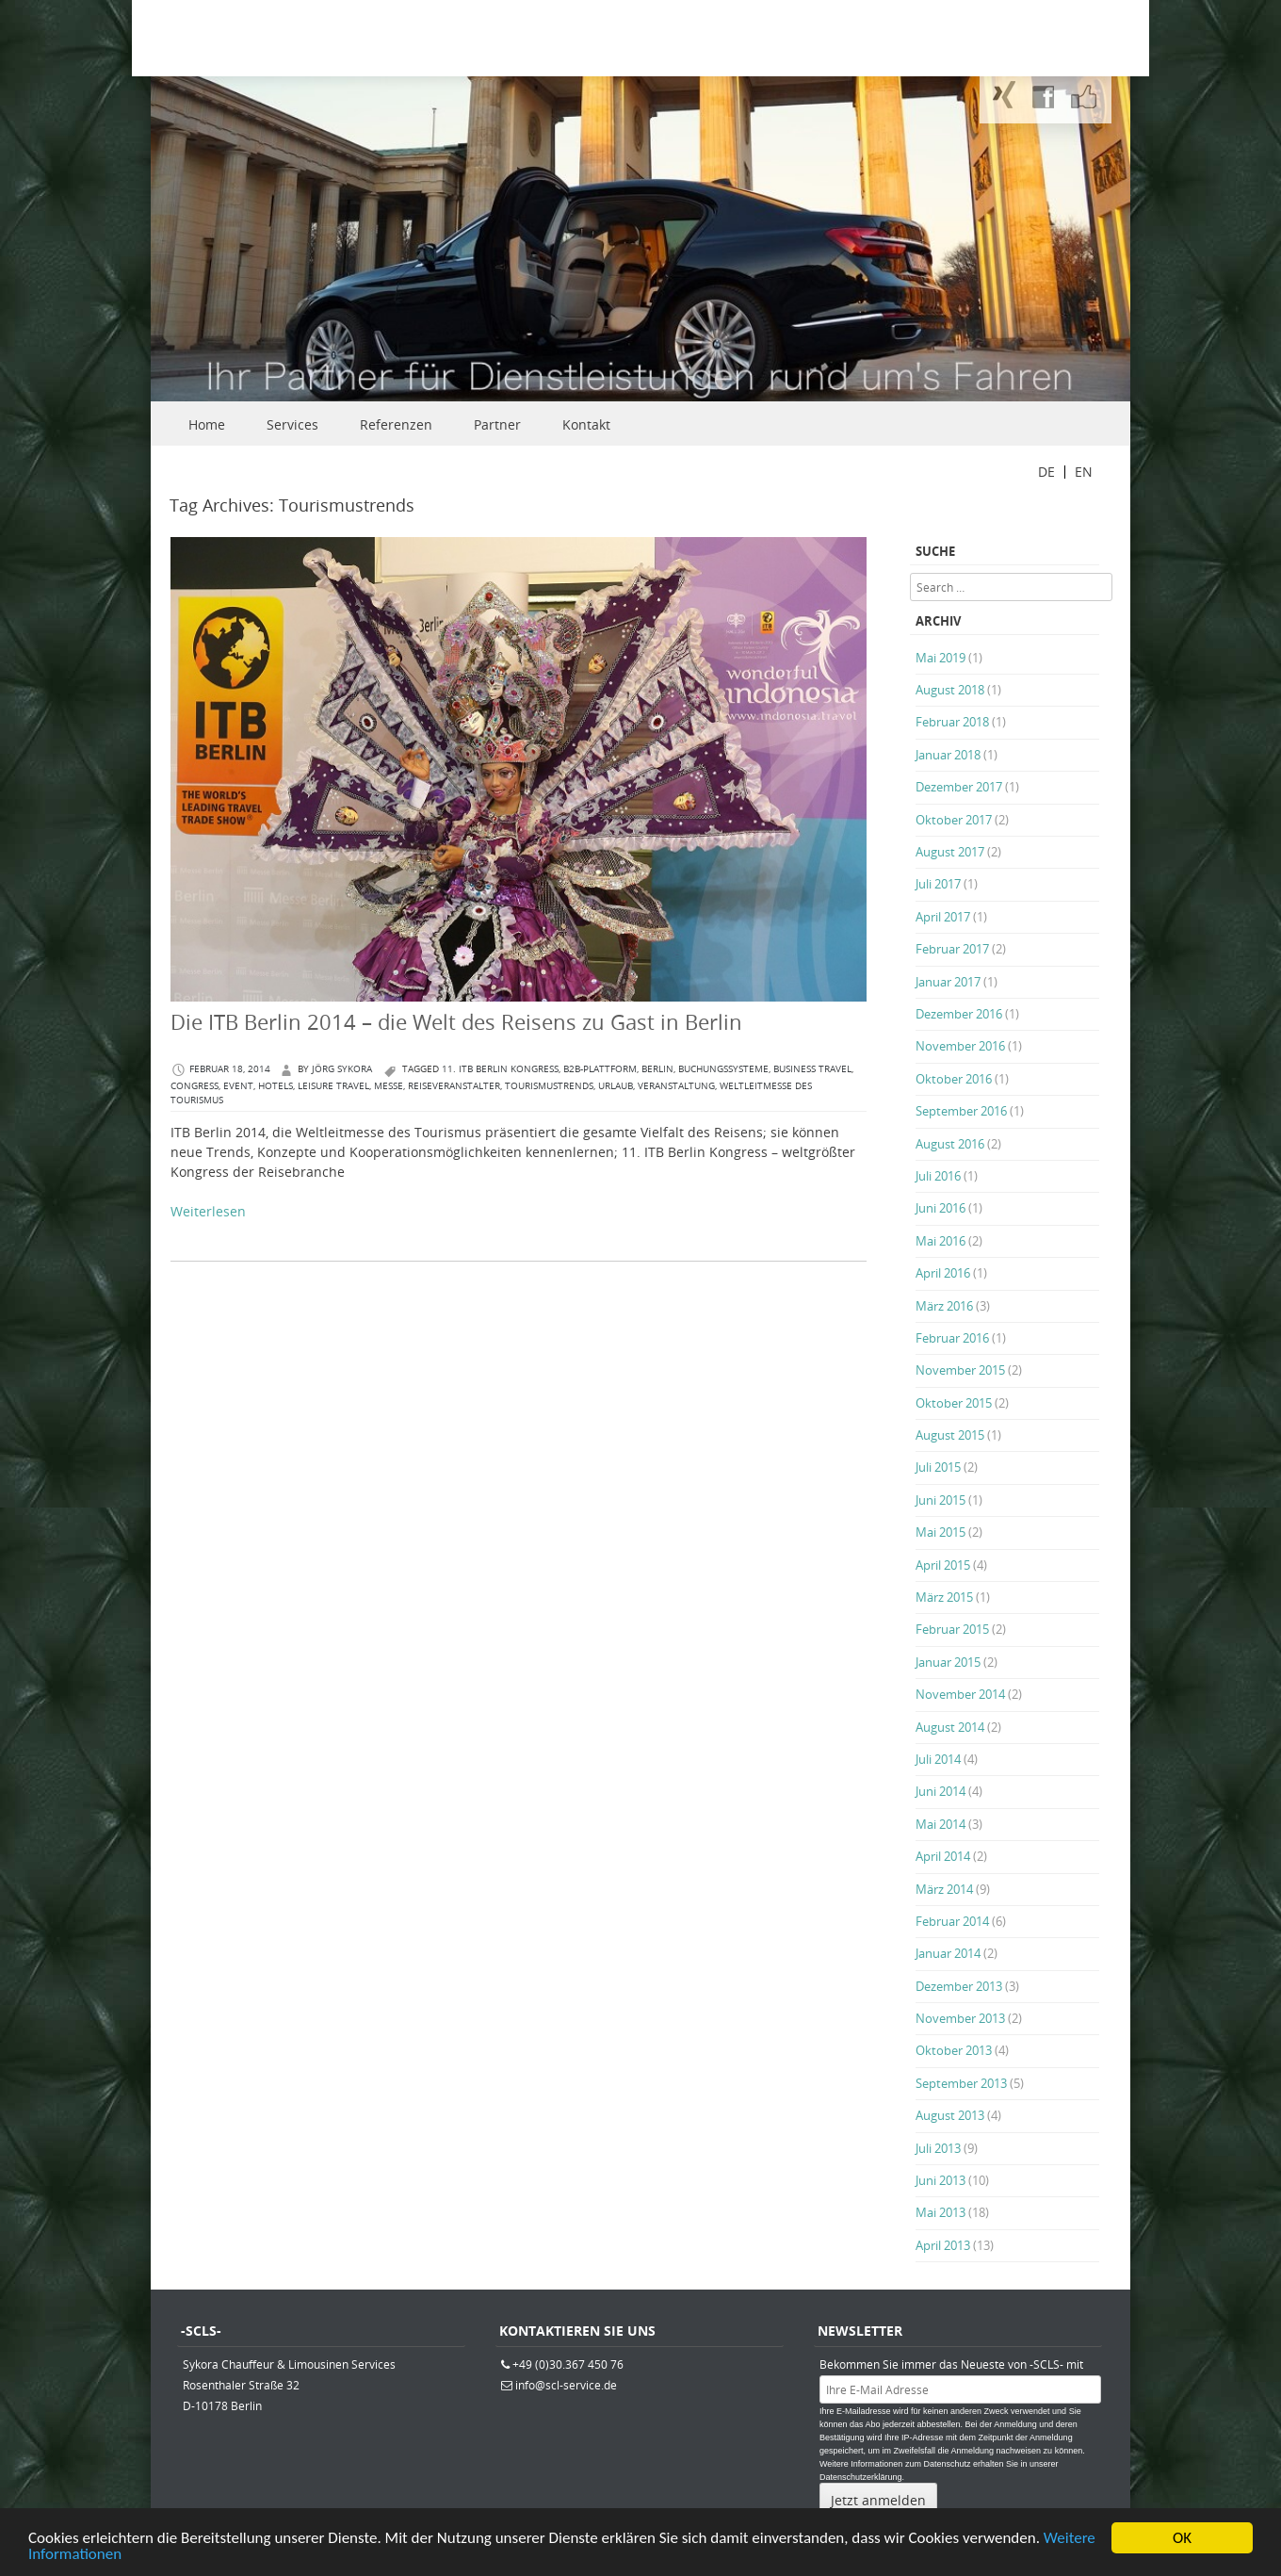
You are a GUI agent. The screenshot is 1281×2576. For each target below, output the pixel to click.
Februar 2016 (952, 1337)
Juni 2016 (940, 1207)
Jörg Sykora (342, 1069)
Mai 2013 (940, 2212)
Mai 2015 (940, 1532)
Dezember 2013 (959, 1986)
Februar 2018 (952, 721)
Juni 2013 (940, 2180)
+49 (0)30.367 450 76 (568, 2364)
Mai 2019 (940, 657)
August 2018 (950, 689)
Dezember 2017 (959, 786)
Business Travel (812, 1069)
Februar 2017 (952, 948)
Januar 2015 (948, 1662)
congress (194, 1086)
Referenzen (396, 424)
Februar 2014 (952, 1921)
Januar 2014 (948, 1953)
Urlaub (615, 1086)
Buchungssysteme (723, 1069)
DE (1046, 472)
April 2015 (943, 1565)
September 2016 (961, 1110)
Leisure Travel (333, 1086)
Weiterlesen (208, 1211)
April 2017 (943, 916)
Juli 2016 (938, 1175)
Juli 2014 (938, 1759)
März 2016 (944, 1305)
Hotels (275, 1086)
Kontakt (586, 424)
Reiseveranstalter (454, 1086)
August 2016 (950, 1143)
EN (1084, 472)
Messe (388, 1086)
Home (206, 424)
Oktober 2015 (954, 1402)
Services (292, 424)
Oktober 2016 (954, 1078)
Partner (497, 424)
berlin (657, 1069)
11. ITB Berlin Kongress (500, 1069)
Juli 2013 (938, 2148)
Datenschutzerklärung (860, 2477)
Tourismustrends (549, 1086)
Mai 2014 (940, 1824)
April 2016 (943, 1272)
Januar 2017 (948, 981)
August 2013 (950, 2115)
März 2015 (944, 1597)
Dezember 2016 (959, 1013)
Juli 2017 (938, 883)
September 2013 (961, 2083)
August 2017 (950, 851)
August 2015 (950, 1435)
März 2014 (944, 1889)
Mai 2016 (940, 1240)
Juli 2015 (938, 1467)
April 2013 (943, 2245)
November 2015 (960, 1369)
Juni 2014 (940, 1791)
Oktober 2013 (954, 2050)
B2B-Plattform (600, 1069)
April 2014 (943, 1856)
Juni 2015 (940, 1500)
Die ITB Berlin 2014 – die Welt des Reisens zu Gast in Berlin (456, 1021)
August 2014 (950, 1727)
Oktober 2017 (954, 819)
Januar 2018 (948, 754)
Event (238, 1086)
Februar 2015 (952, 1629)
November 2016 (960, 1045)
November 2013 (960, 2018)
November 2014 (960, 1694)
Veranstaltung (676, 1086)
